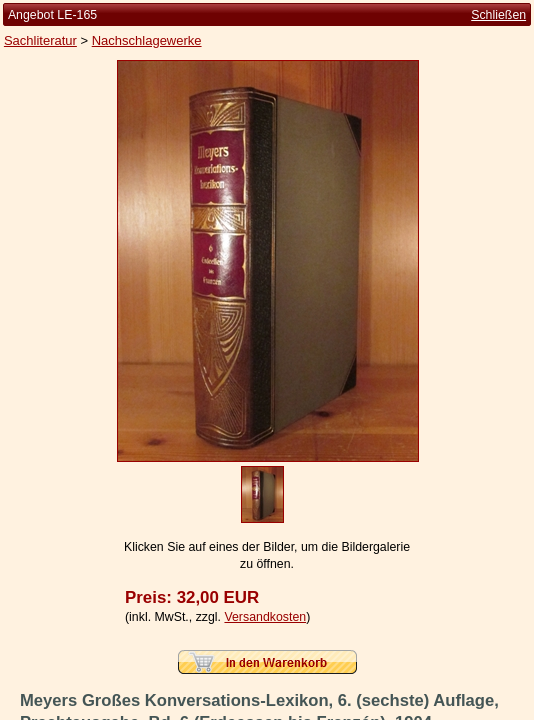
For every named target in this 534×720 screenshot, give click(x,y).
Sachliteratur (40, 40)
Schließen (498, 15)
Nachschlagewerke (147, 40)
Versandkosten (265, 617)
